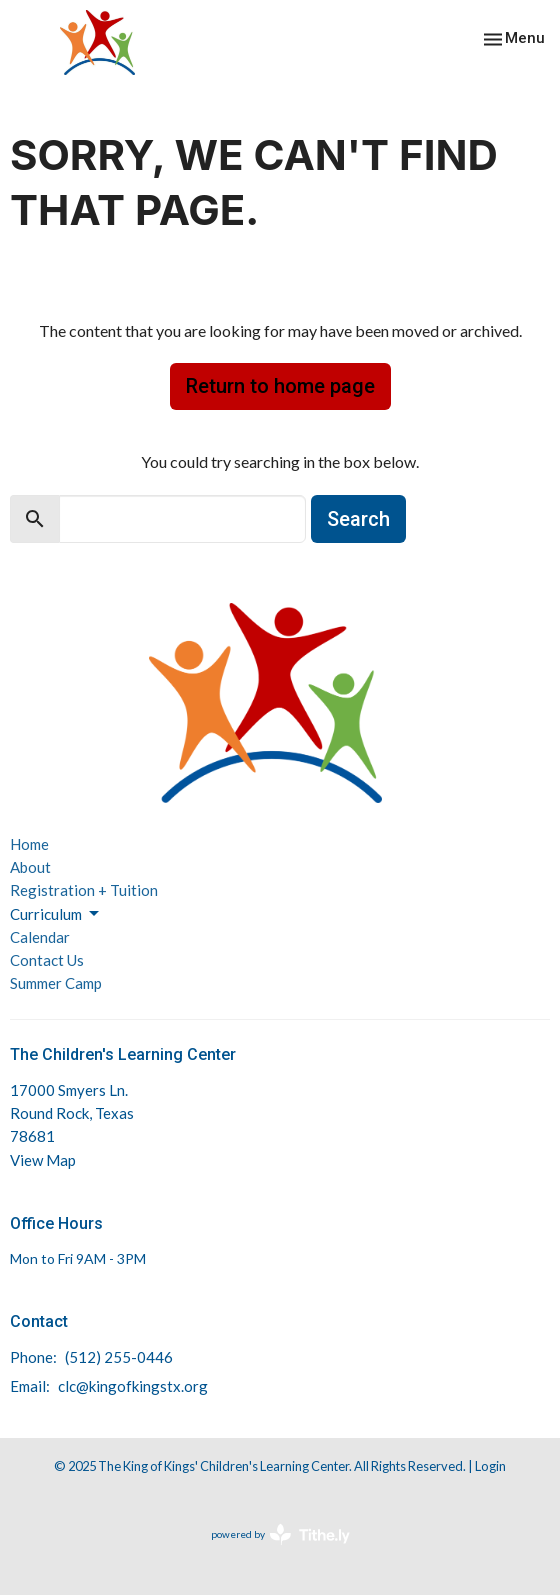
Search (358, 519)
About (30, 867)
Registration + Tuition (84, 890)
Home (29, 844)
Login (490, 1466)
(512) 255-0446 (119, 1357)
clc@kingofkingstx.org (133, 1386)
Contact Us (47, 960)
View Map (43, 1160)
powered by (280, 1534)
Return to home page (280, 386)
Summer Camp (56, 983)
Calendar (40, 937)
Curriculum (56, 914)
